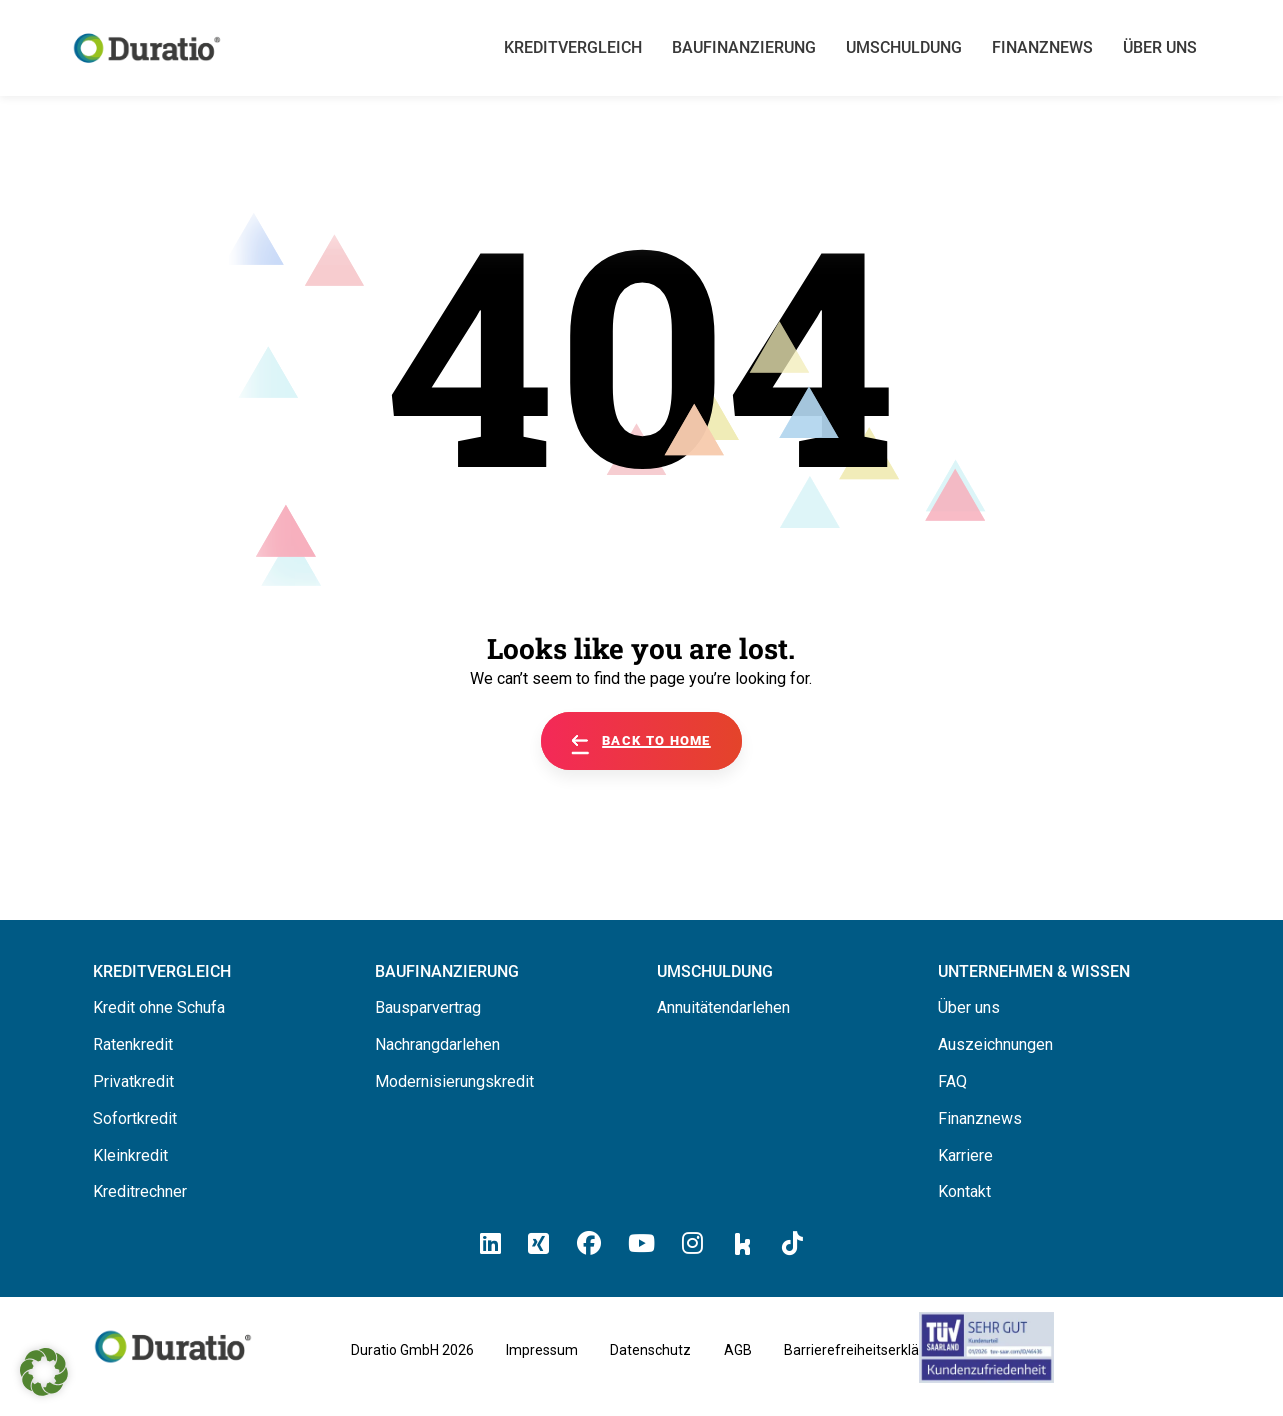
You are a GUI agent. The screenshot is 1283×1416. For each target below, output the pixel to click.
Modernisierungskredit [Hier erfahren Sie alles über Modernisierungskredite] (454, 1081)
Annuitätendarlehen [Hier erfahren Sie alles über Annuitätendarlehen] (723, 1007)
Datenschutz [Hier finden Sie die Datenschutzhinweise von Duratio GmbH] (650, 1350)
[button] (44, 1372)
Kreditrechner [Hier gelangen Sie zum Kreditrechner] (140, 1191)
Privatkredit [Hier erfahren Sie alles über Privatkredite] (133, 1081)
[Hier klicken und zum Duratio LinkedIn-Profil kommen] (490, 1243)
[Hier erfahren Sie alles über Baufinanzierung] (447, 971)
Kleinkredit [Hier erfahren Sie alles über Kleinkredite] (130, 1155)
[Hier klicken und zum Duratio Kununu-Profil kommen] (743, 1243)
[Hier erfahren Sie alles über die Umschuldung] (715, 971)
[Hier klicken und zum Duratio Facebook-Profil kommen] (589, 1243)
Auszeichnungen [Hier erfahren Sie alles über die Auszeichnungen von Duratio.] (995, 1044)
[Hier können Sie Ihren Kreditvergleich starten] (162, 971)
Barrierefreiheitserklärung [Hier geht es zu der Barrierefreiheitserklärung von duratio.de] (866, 1350)
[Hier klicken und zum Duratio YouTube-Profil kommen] (641, 1243)
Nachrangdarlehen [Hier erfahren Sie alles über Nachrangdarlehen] (437, 1044)
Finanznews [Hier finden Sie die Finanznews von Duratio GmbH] (980, 1118)
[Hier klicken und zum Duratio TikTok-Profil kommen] (792, 1243)
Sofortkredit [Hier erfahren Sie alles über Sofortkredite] (135, 1118)
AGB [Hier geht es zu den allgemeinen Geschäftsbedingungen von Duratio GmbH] (738, 1350)
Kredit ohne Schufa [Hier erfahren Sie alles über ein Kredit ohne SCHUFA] (159, 1007)
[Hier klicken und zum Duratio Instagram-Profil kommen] (692, 1243)
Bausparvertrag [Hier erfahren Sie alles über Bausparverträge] (428, 1007)
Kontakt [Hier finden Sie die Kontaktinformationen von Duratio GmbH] (964, 1191)
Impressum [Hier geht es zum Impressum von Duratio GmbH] (542, 1350)
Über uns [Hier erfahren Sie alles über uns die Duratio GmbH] (969, 1007)
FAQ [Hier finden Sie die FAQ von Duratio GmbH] (952, 1081)
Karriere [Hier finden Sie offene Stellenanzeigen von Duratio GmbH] (965, 1155)
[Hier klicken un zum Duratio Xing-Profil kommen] (538, 1243)
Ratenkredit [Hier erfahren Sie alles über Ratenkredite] (133, 1044)
